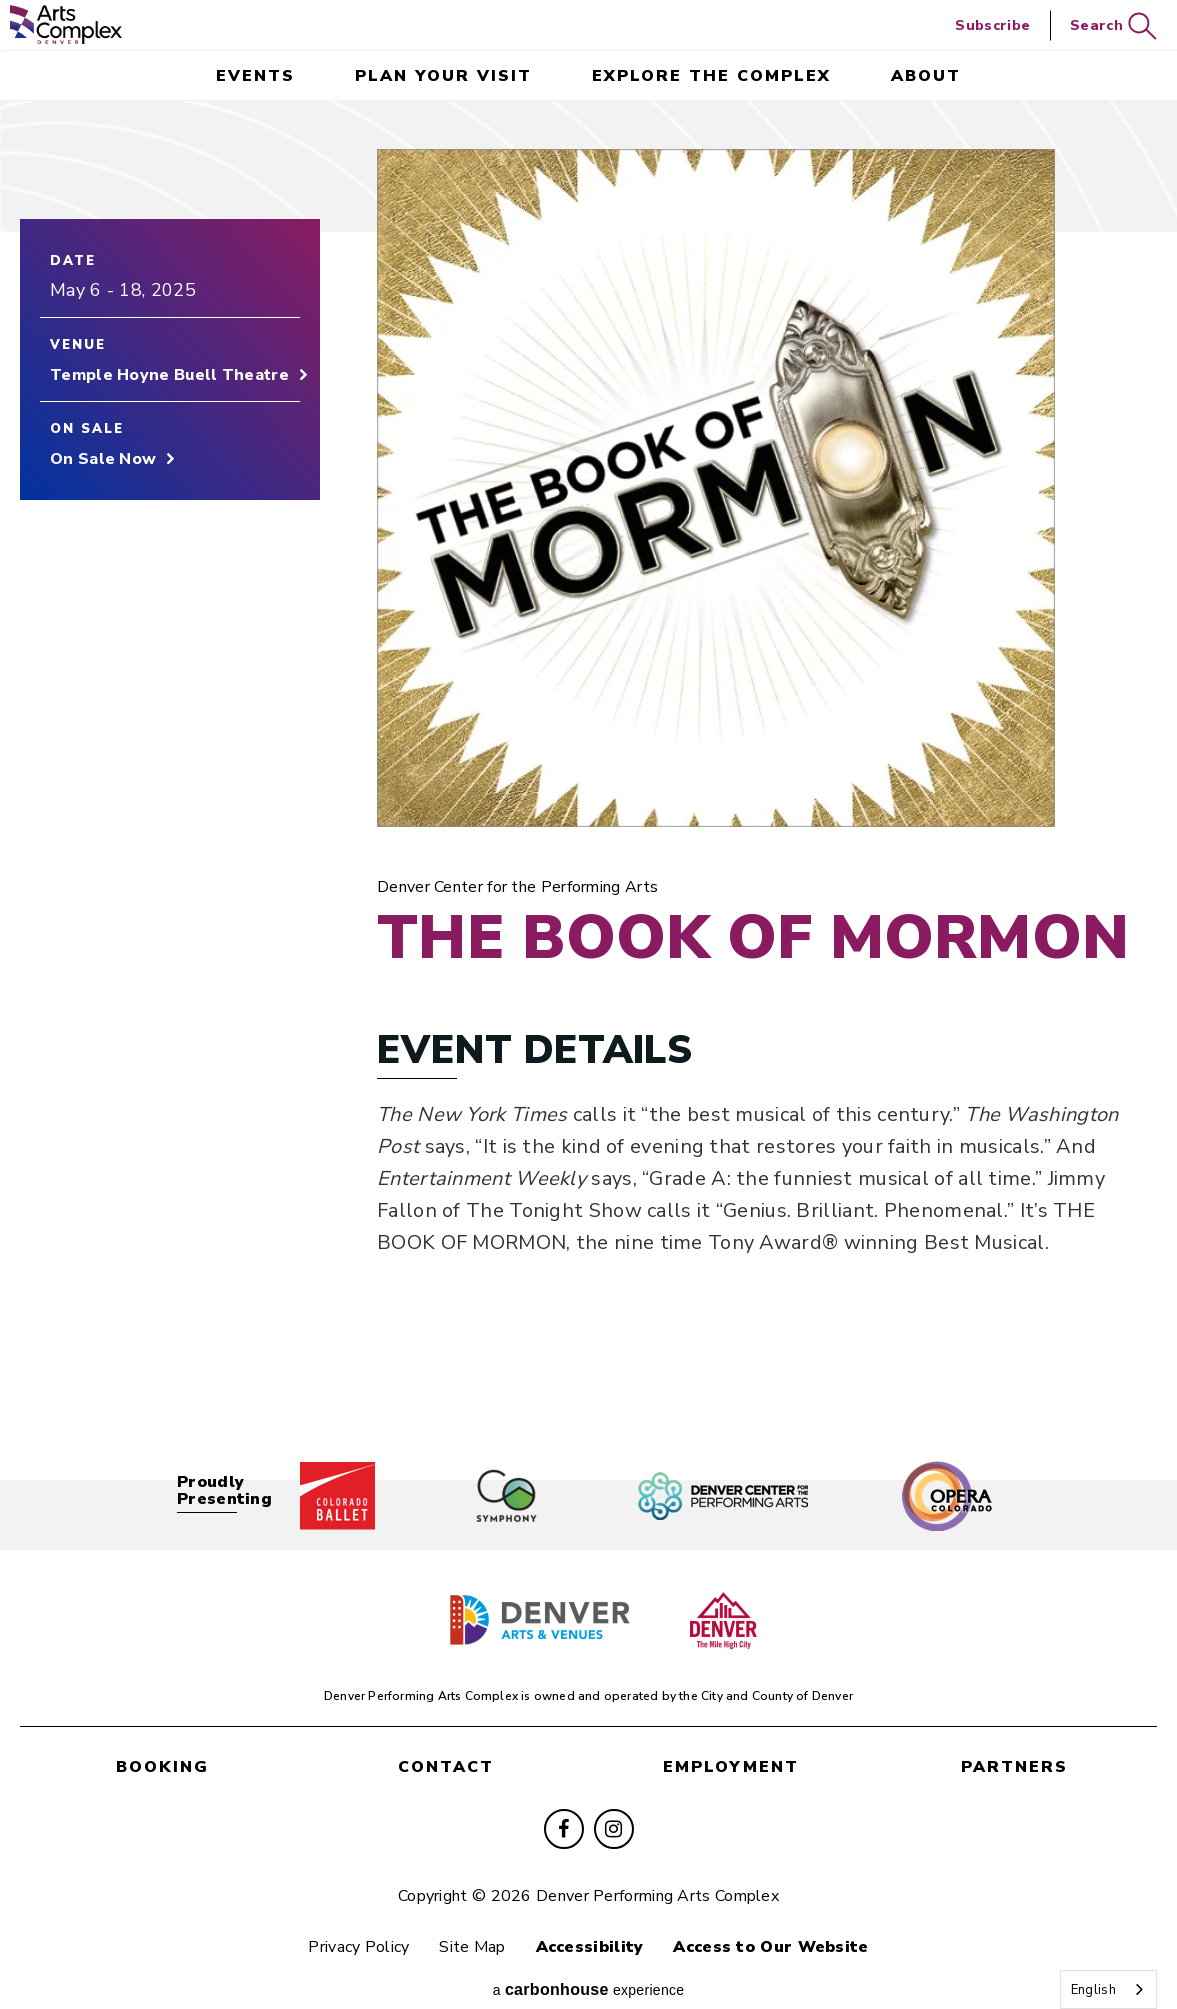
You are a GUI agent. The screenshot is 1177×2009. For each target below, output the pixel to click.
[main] (588, 771)
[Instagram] (614, 1803)
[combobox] (1108, 1989)
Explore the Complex (711, 76)
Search (1113, 26)
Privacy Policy (346, 1921)
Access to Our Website (783, 1921)
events (255, 76)
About (926, 76)
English (1093, 1990)
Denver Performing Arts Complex (66, 24)
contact (446, 1744)
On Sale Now (103, 465)
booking (162, 1744)
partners (1014, 1744)
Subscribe (992, 25)
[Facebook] (564, 1803)
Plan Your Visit (443, 76)
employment (731, 1744)
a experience (589, 1966)
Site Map (468, 1921)
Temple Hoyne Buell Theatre (169, 381)
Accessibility (594, 1921)
